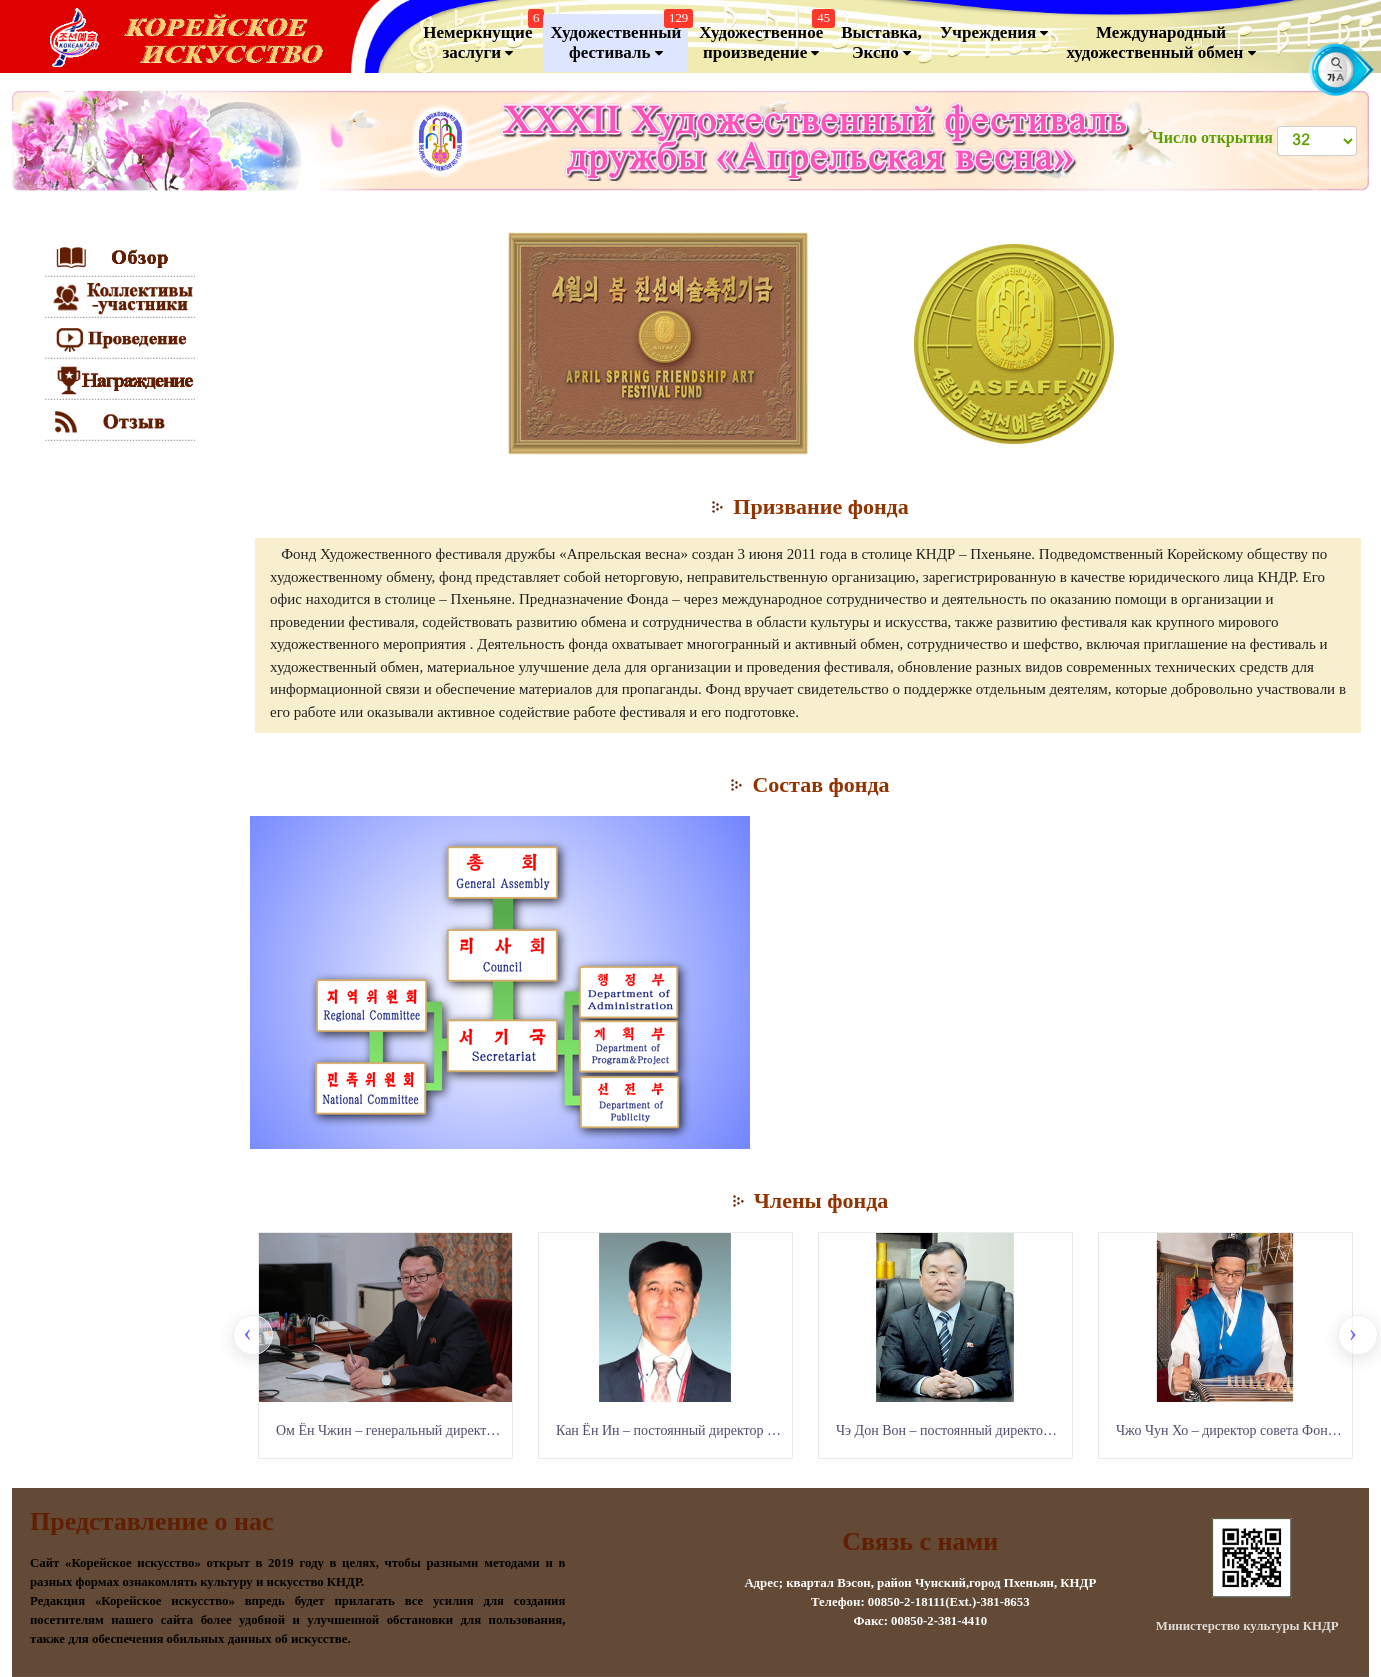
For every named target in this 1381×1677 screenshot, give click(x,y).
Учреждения (994, 33)
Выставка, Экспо (881, 43)
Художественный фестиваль (619, 38)
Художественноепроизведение (764, 38)
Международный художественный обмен (1160, 43)
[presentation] (253, 1335)
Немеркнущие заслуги (481, 38)
